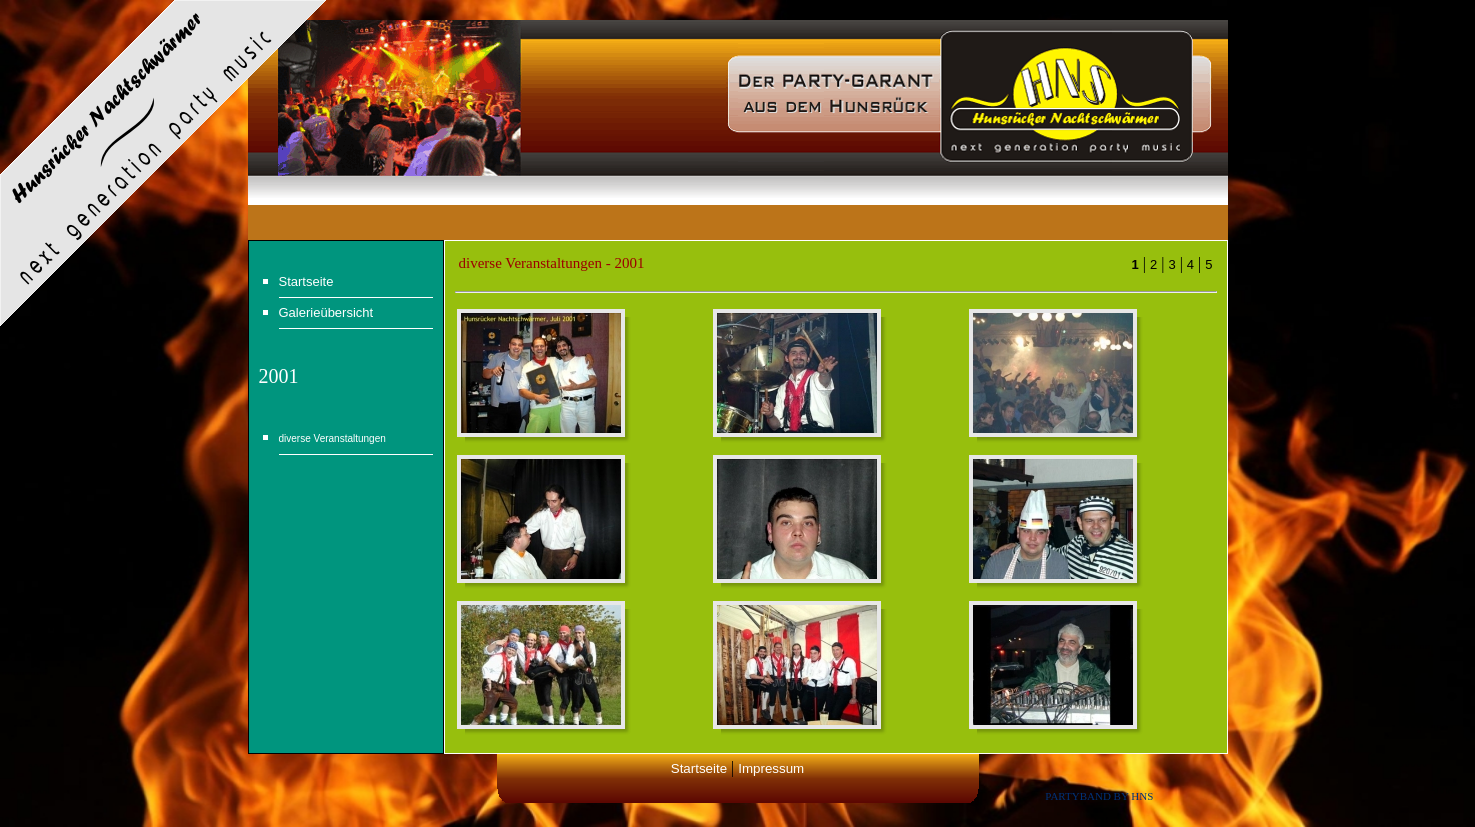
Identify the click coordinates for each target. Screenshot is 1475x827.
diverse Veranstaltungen (332, 438)
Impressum (771, 768)
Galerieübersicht (326, 312)
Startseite (306, 281)
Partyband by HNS (1099, 796)
